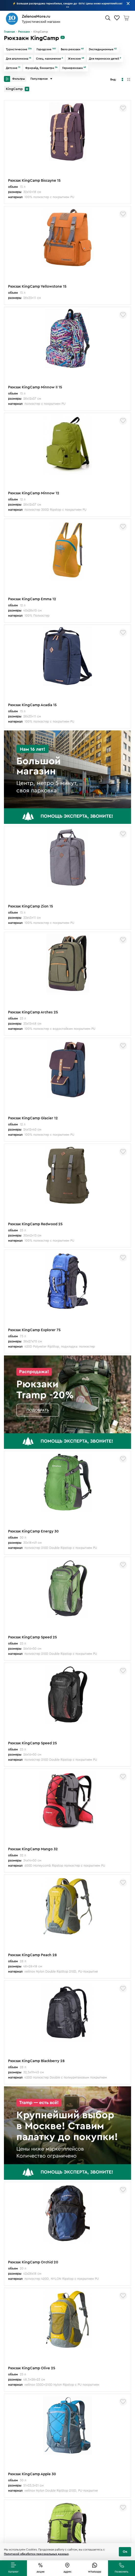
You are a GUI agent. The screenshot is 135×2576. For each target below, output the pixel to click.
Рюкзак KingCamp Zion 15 (30, 906)
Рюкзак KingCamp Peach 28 (32, 1955)
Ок (125, 2551)
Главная (9, 31)
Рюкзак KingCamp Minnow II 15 (35, 387)
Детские (13, 68)
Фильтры (14, 79)
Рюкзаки (24, 31)
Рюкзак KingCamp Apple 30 (32, 2474)
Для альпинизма (18, 58)
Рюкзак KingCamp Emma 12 (32, 599)
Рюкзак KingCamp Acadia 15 (32, 705)
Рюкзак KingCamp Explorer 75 (34, 1330)
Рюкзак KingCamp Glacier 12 (33, 1118)
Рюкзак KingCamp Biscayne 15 (34, 180)
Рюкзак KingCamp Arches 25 (33, 1012)
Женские (76, 58)
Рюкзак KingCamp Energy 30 (33, 1531)
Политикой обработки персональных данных (36, 2553)
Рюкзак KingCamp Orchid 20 (33, 2262)
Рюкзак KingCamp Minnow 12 (33, 493)
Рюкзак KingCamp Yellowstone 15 (37, 286)
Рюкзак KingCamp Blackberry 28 (36, 2061)
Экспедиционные (103, 49)
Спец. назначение (49, 58)
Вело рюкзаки (72, 49)
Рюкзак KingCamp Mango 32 (33, 1849)
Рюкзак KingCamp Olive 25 (31, 2368)
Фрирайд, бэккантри (41, 68)
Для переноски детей (105, 58)
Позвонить (121, 2571)
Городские (46, 49)
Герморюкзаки (74, 68)
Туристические (19, 49)
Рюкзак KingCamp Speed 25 (32, 1637)
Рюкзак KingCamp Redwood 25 (35, 1224)
